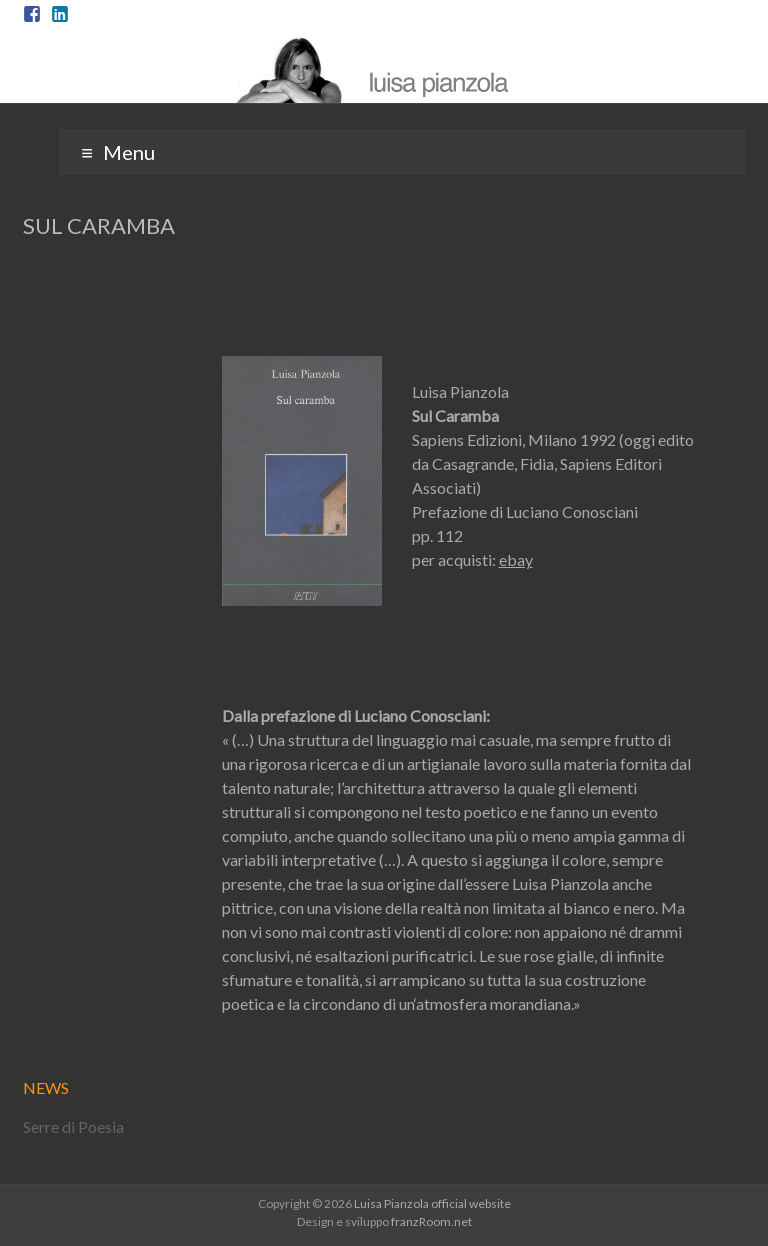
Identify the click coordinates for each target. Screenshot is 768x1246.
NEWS (46, 1087)
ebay (516, 559)
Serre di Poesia (73, 1126)
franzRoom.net (431, 1221)
